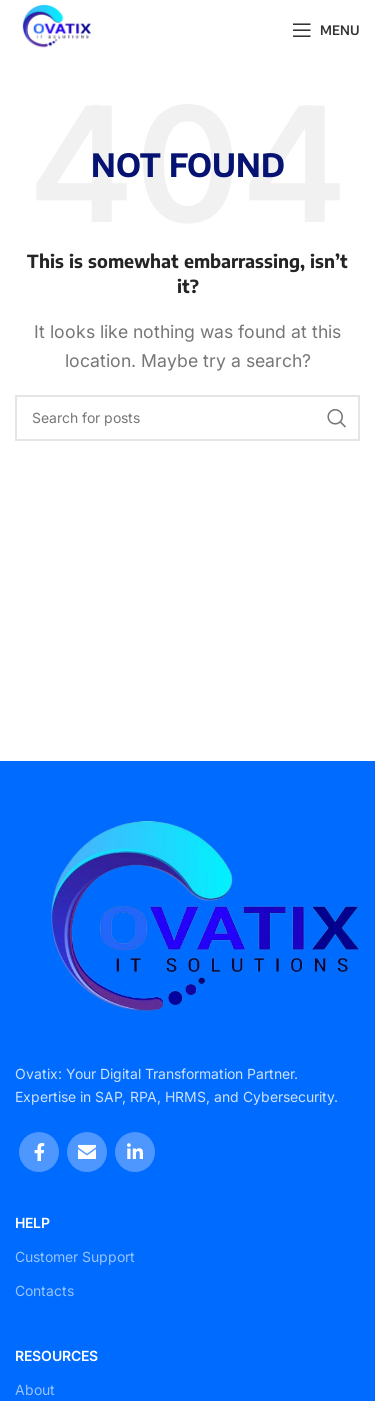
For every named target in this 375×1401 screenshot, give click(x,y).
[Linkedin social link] (135, 1152)
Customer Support (75, 1256)
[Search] (187, 418)
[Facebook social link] (39, 1152)
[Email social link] (87, 1152)
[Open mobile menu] (326, 30)
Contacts (44, 1290)
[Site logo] (53, 28)
